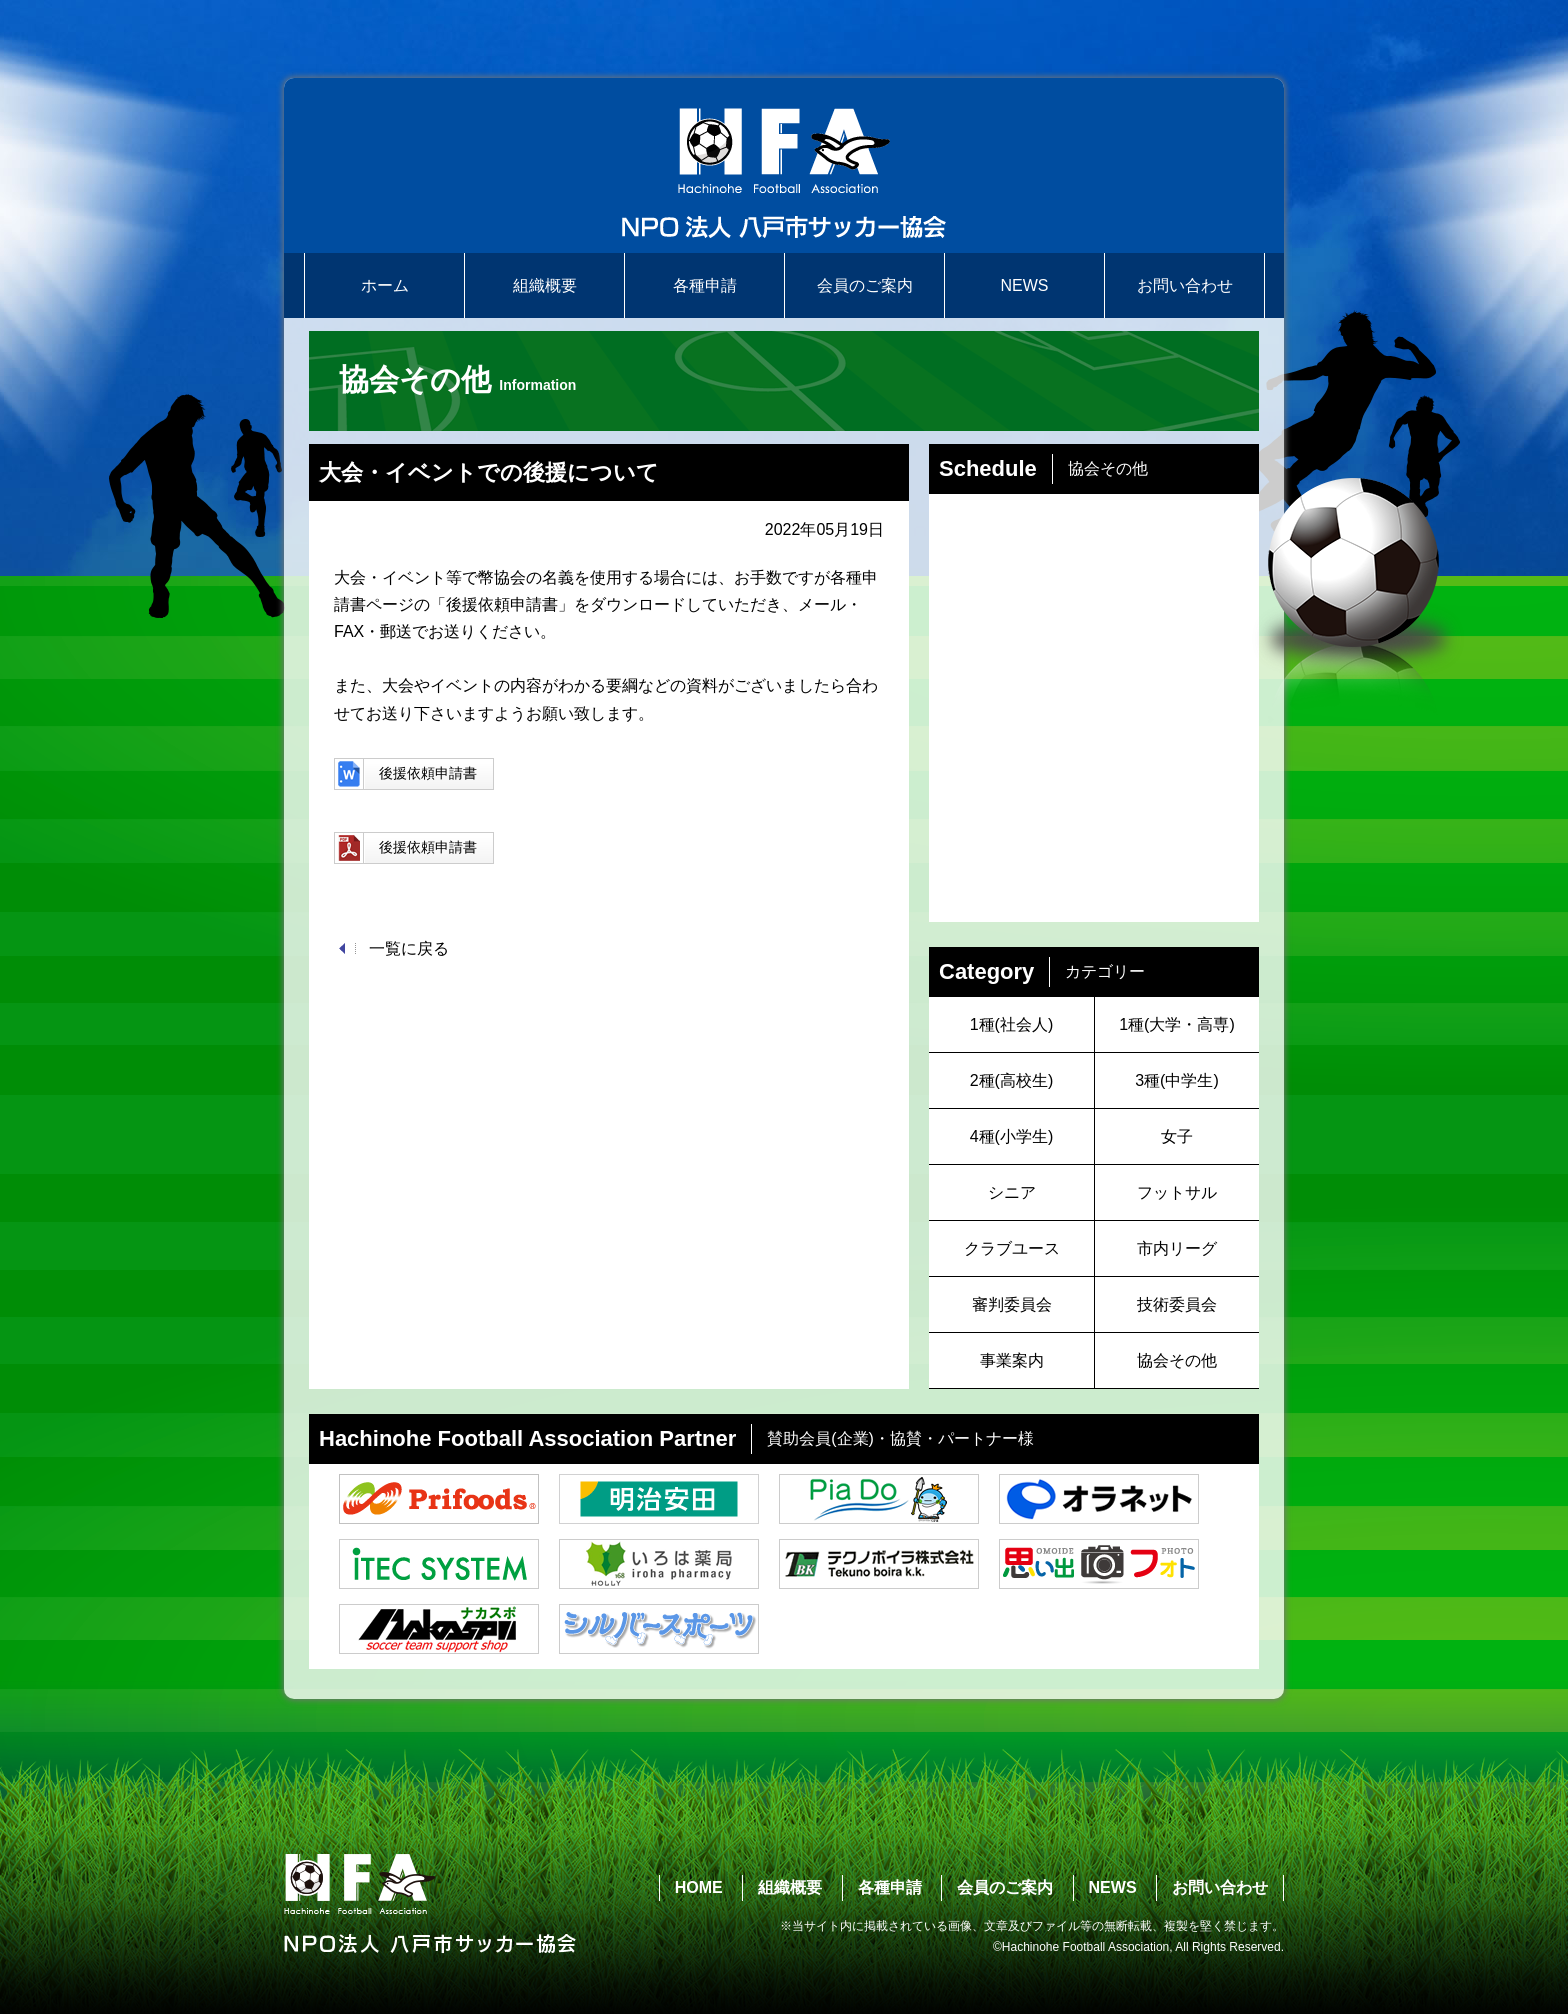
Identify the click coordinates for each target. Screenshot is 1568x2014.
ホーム (385, 285)
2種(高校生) (1012, 1080)
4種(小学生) (1012, 1136)
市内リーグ (1177, 1248)
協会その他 (1177, 1360)
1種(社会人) (1012, 1024)
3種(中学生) (1177, 1080)
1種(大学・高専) (1177, 1024)
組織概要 (545, 285)
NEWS (1025, 285)
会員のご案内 (865, 285)
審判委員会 (1012, 1304)
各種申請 (705, 285)
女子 (1177, 1136)
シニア (1012, 1192)
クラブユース (1012, 1248)
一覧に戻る (409, 948)
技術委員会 (1177, 1304)
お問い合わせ (1185, 285)
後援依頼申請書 (405, 774)
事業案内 (1012, 1360)
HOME (699, 1887)
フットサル (1177, 1192)
